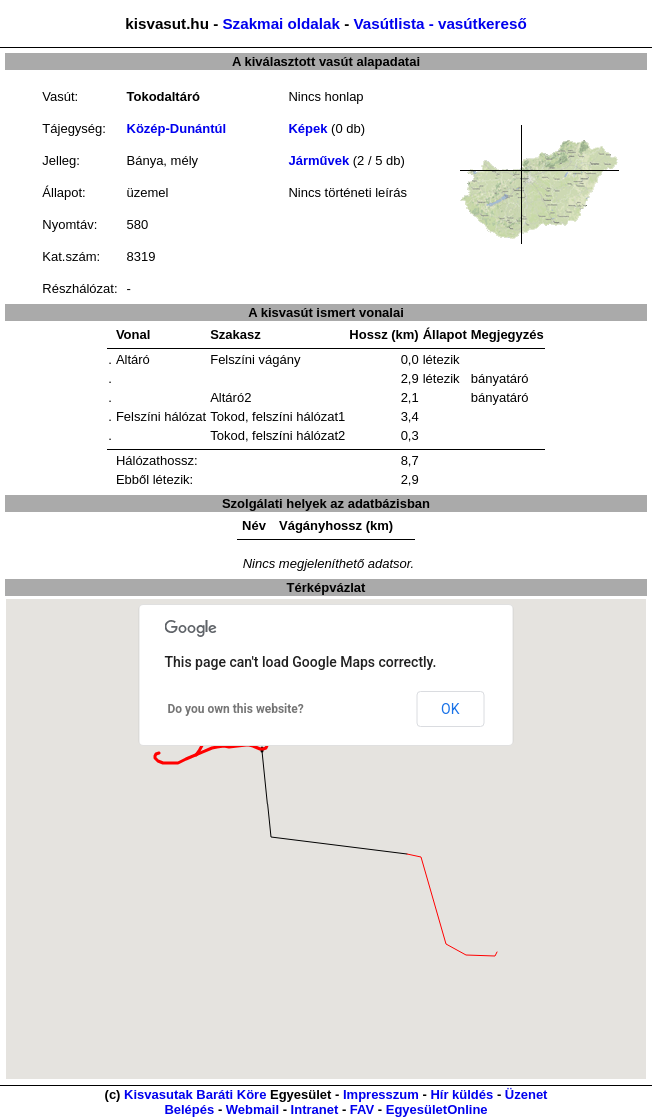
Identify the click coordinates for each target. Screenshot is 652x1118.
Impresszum (381, 1094)
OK (450, 709)
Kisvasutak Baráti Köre (195, 1094)
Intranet (315, 1109)
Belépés (189, 1109)
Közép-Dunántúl (177, 128)
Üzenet (526, 1094)
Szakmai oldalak (280, 23)
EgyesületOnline (437, 1109)
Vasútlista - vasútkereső (439, 23)
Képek (307, 128)
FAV (362, 1109)
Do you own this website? (236, 709)
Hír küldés (461, 1094)
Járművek (318, 160)
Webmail (252, 1109)
